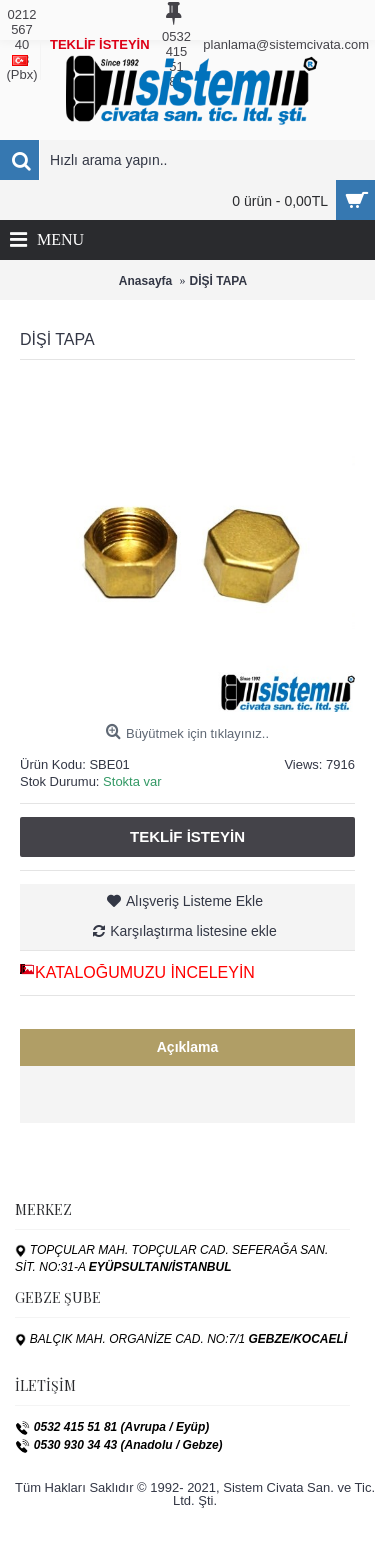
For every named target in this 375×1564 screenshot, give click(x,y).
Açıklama (187, 1047)
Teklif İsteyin (187, 836)
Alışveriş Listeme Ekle (194, 901)
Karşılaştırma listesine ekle (193, 931)
